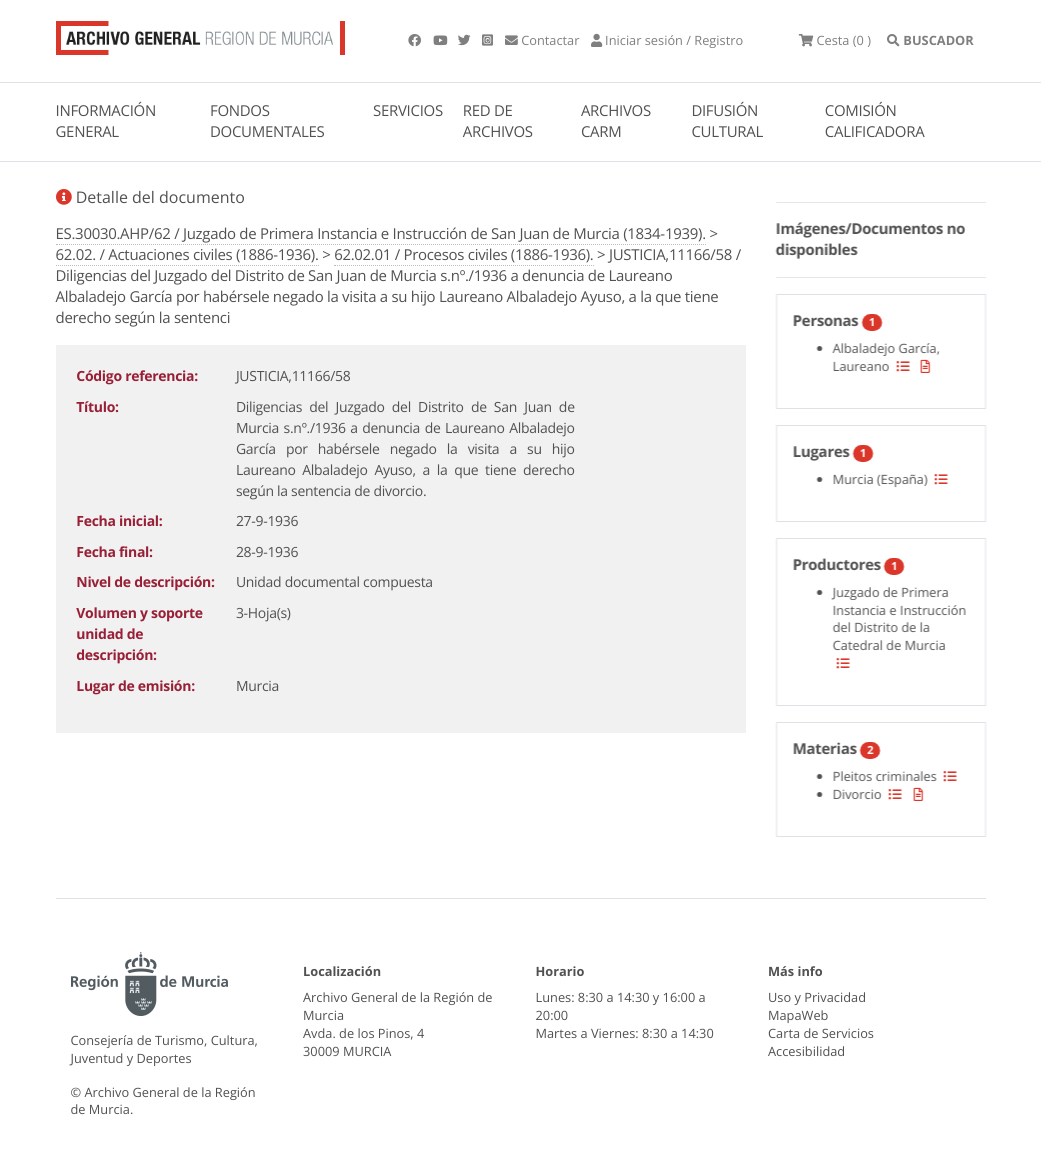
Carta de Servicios (821, 1033)
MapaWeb (798, 1015)
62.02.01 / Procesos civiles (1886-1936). (463, 255)
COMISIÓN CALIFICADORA (875, 121)
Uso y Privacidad (817, 997)
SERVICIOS (408, 111)
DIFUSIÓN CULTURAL (727, 121)
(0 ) (835, 40)
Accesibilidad (806, 1051)
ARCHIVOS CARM (616, 121)
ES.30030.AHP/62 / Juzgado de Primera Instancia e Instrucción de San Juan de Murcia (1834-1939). (381, 234)
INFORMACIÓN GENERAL (106, 121)
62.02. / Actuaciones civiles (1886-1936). (187, 255)
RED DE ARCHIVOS (498, 121)
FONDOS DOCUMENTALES (267, 121)
